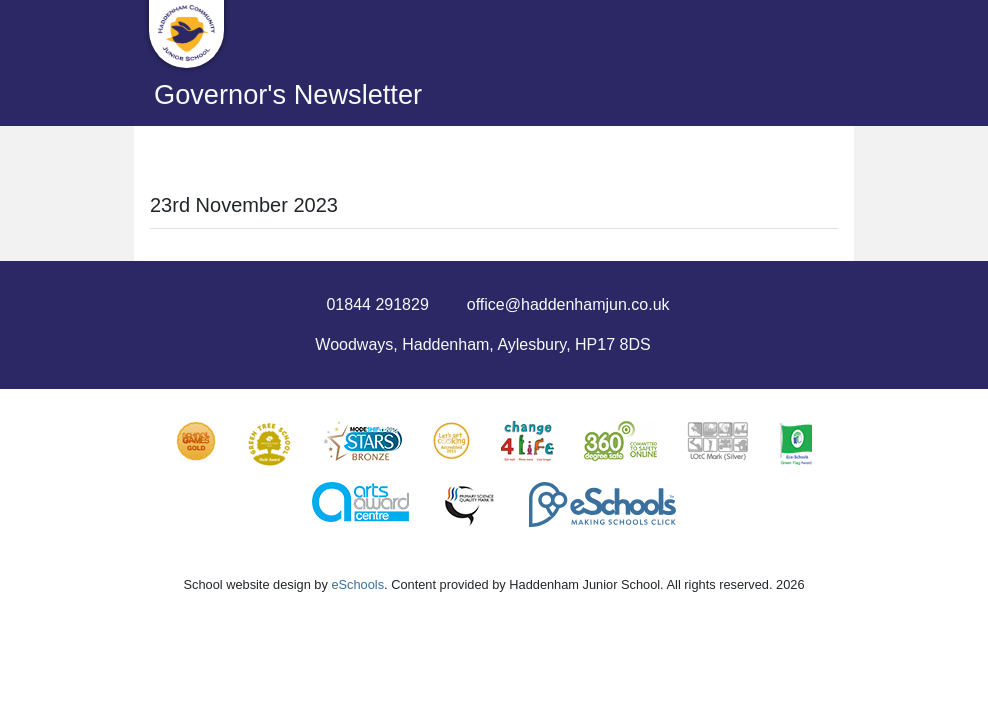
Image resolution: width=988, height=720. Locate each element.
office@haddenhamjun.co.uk (568, 304)
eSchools (357, 584)
